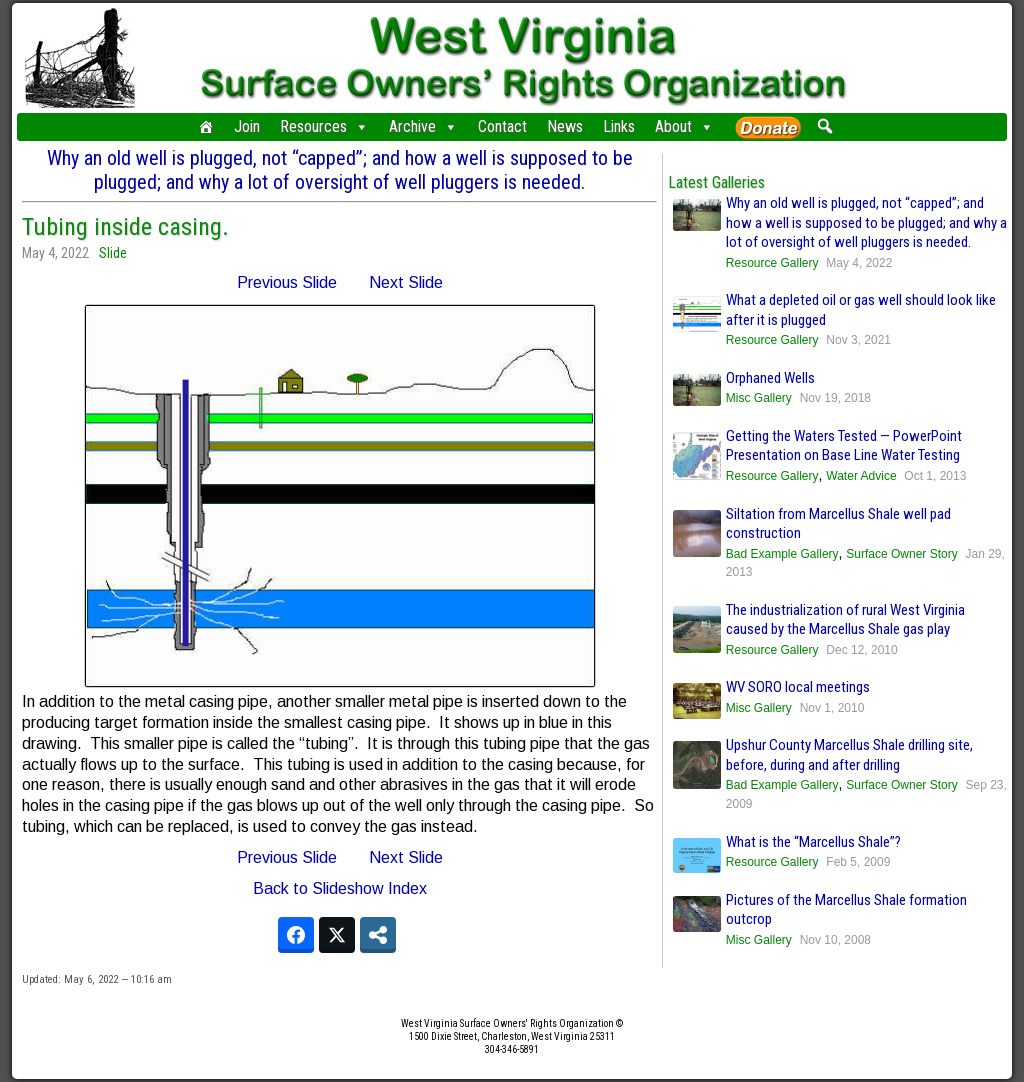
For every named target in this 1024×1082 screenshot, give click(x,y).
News (565, 126)
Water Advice (861, 476)
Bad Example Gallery (782, 554)
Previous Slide (287, 282)
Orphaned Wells (770, 378)
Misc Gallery (759, 398)
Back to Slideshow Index (340, 888)
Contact (502, 126)
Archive (423, 127)
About (684, 127)
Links (619, 126)
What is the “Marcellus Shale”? (813, 842)
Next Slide (406, 282)
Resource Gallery (772, 263)
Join (247, 126)
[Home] (206, 127)
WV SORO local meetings (798, 687)
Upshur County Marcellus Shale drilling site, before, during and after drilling (849, 755)
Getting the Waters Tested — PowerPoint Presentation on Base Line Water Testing (844, 446)
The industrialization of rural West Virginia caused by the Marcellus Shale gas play (845, 620)
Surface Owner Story (901, 554)
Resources (324, 127)
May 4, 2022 (55, 253)
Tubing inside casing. (125, 227)
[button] (824, 126)
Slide (113, 253)
